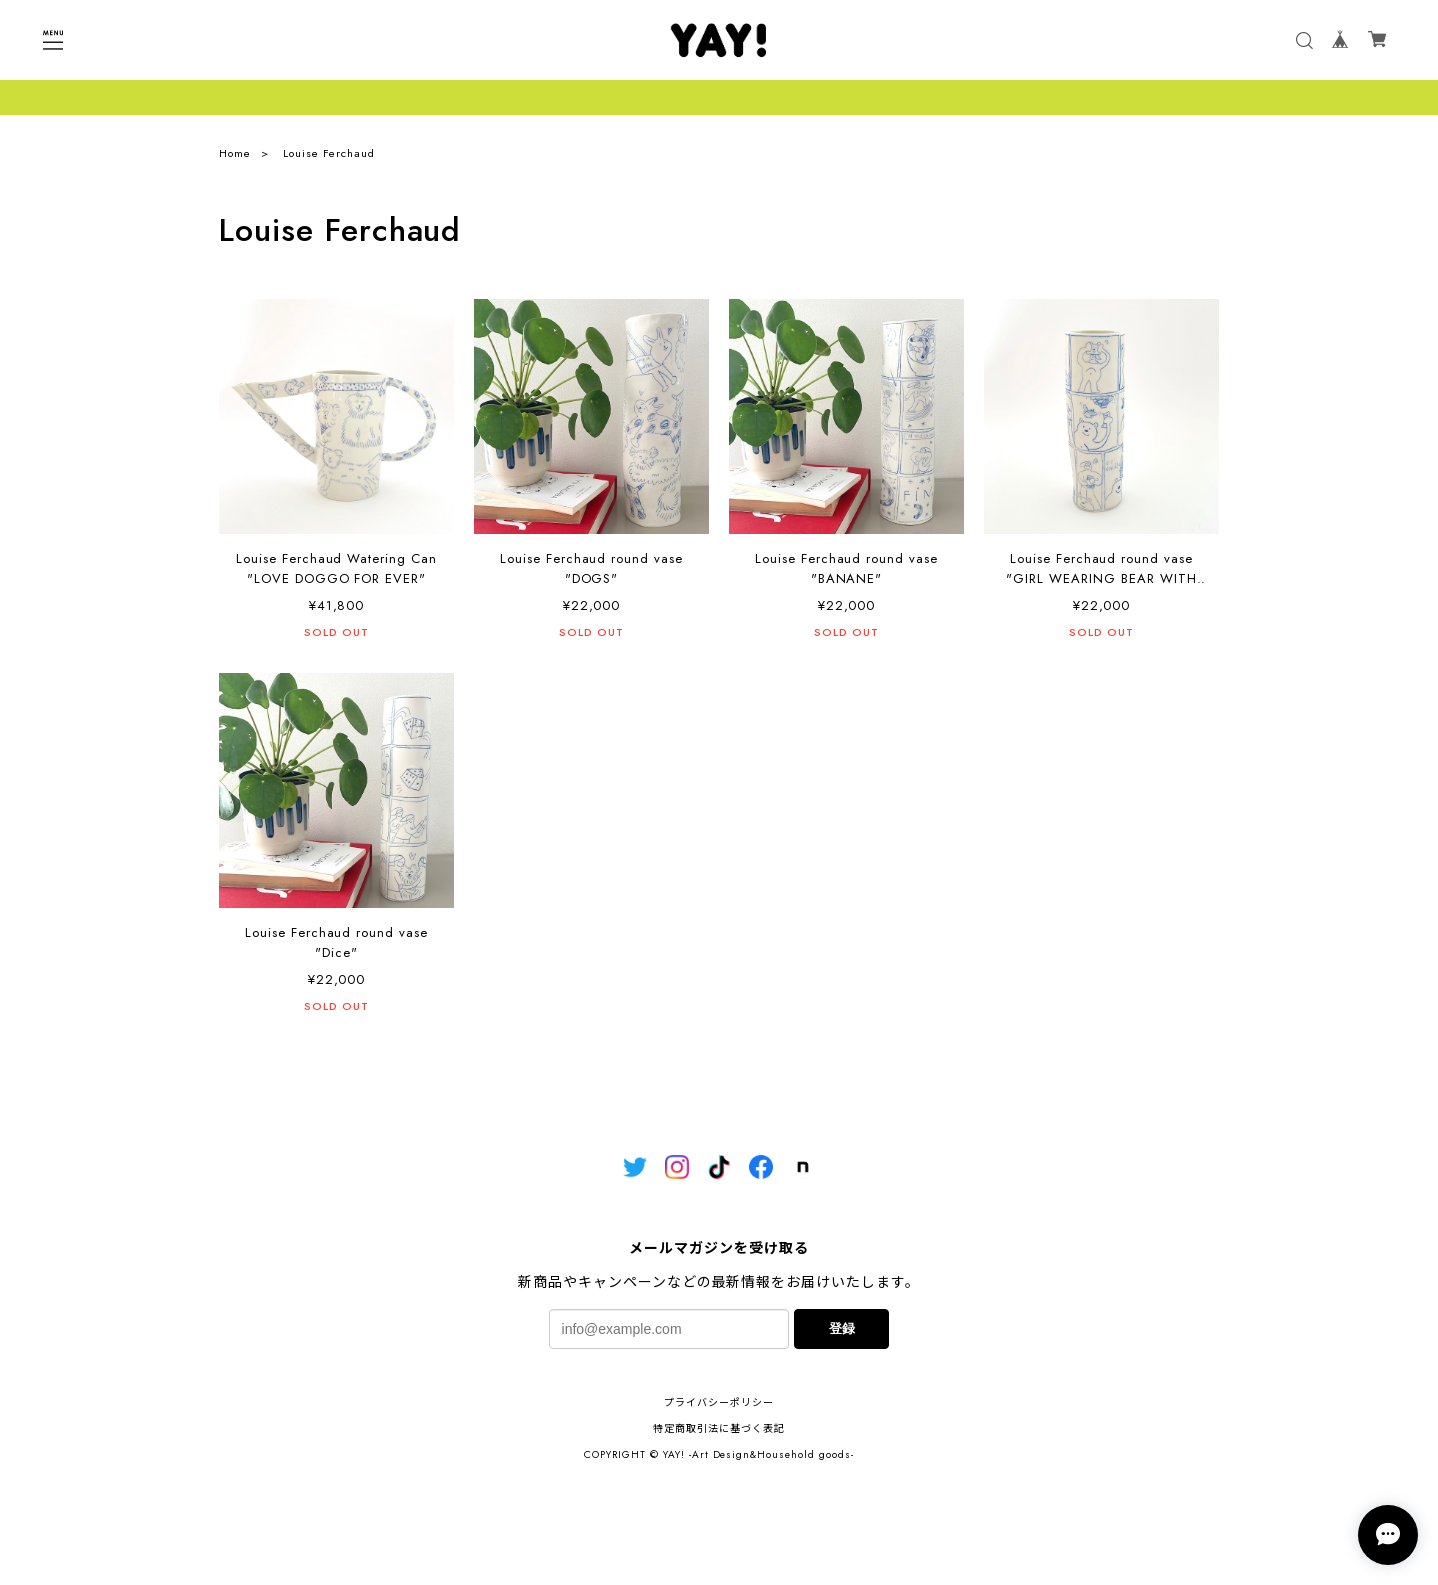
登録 (842, 1328)
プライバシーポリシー (719, 1402)
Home (235, 153)
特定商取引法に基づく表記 (719, 1428)
